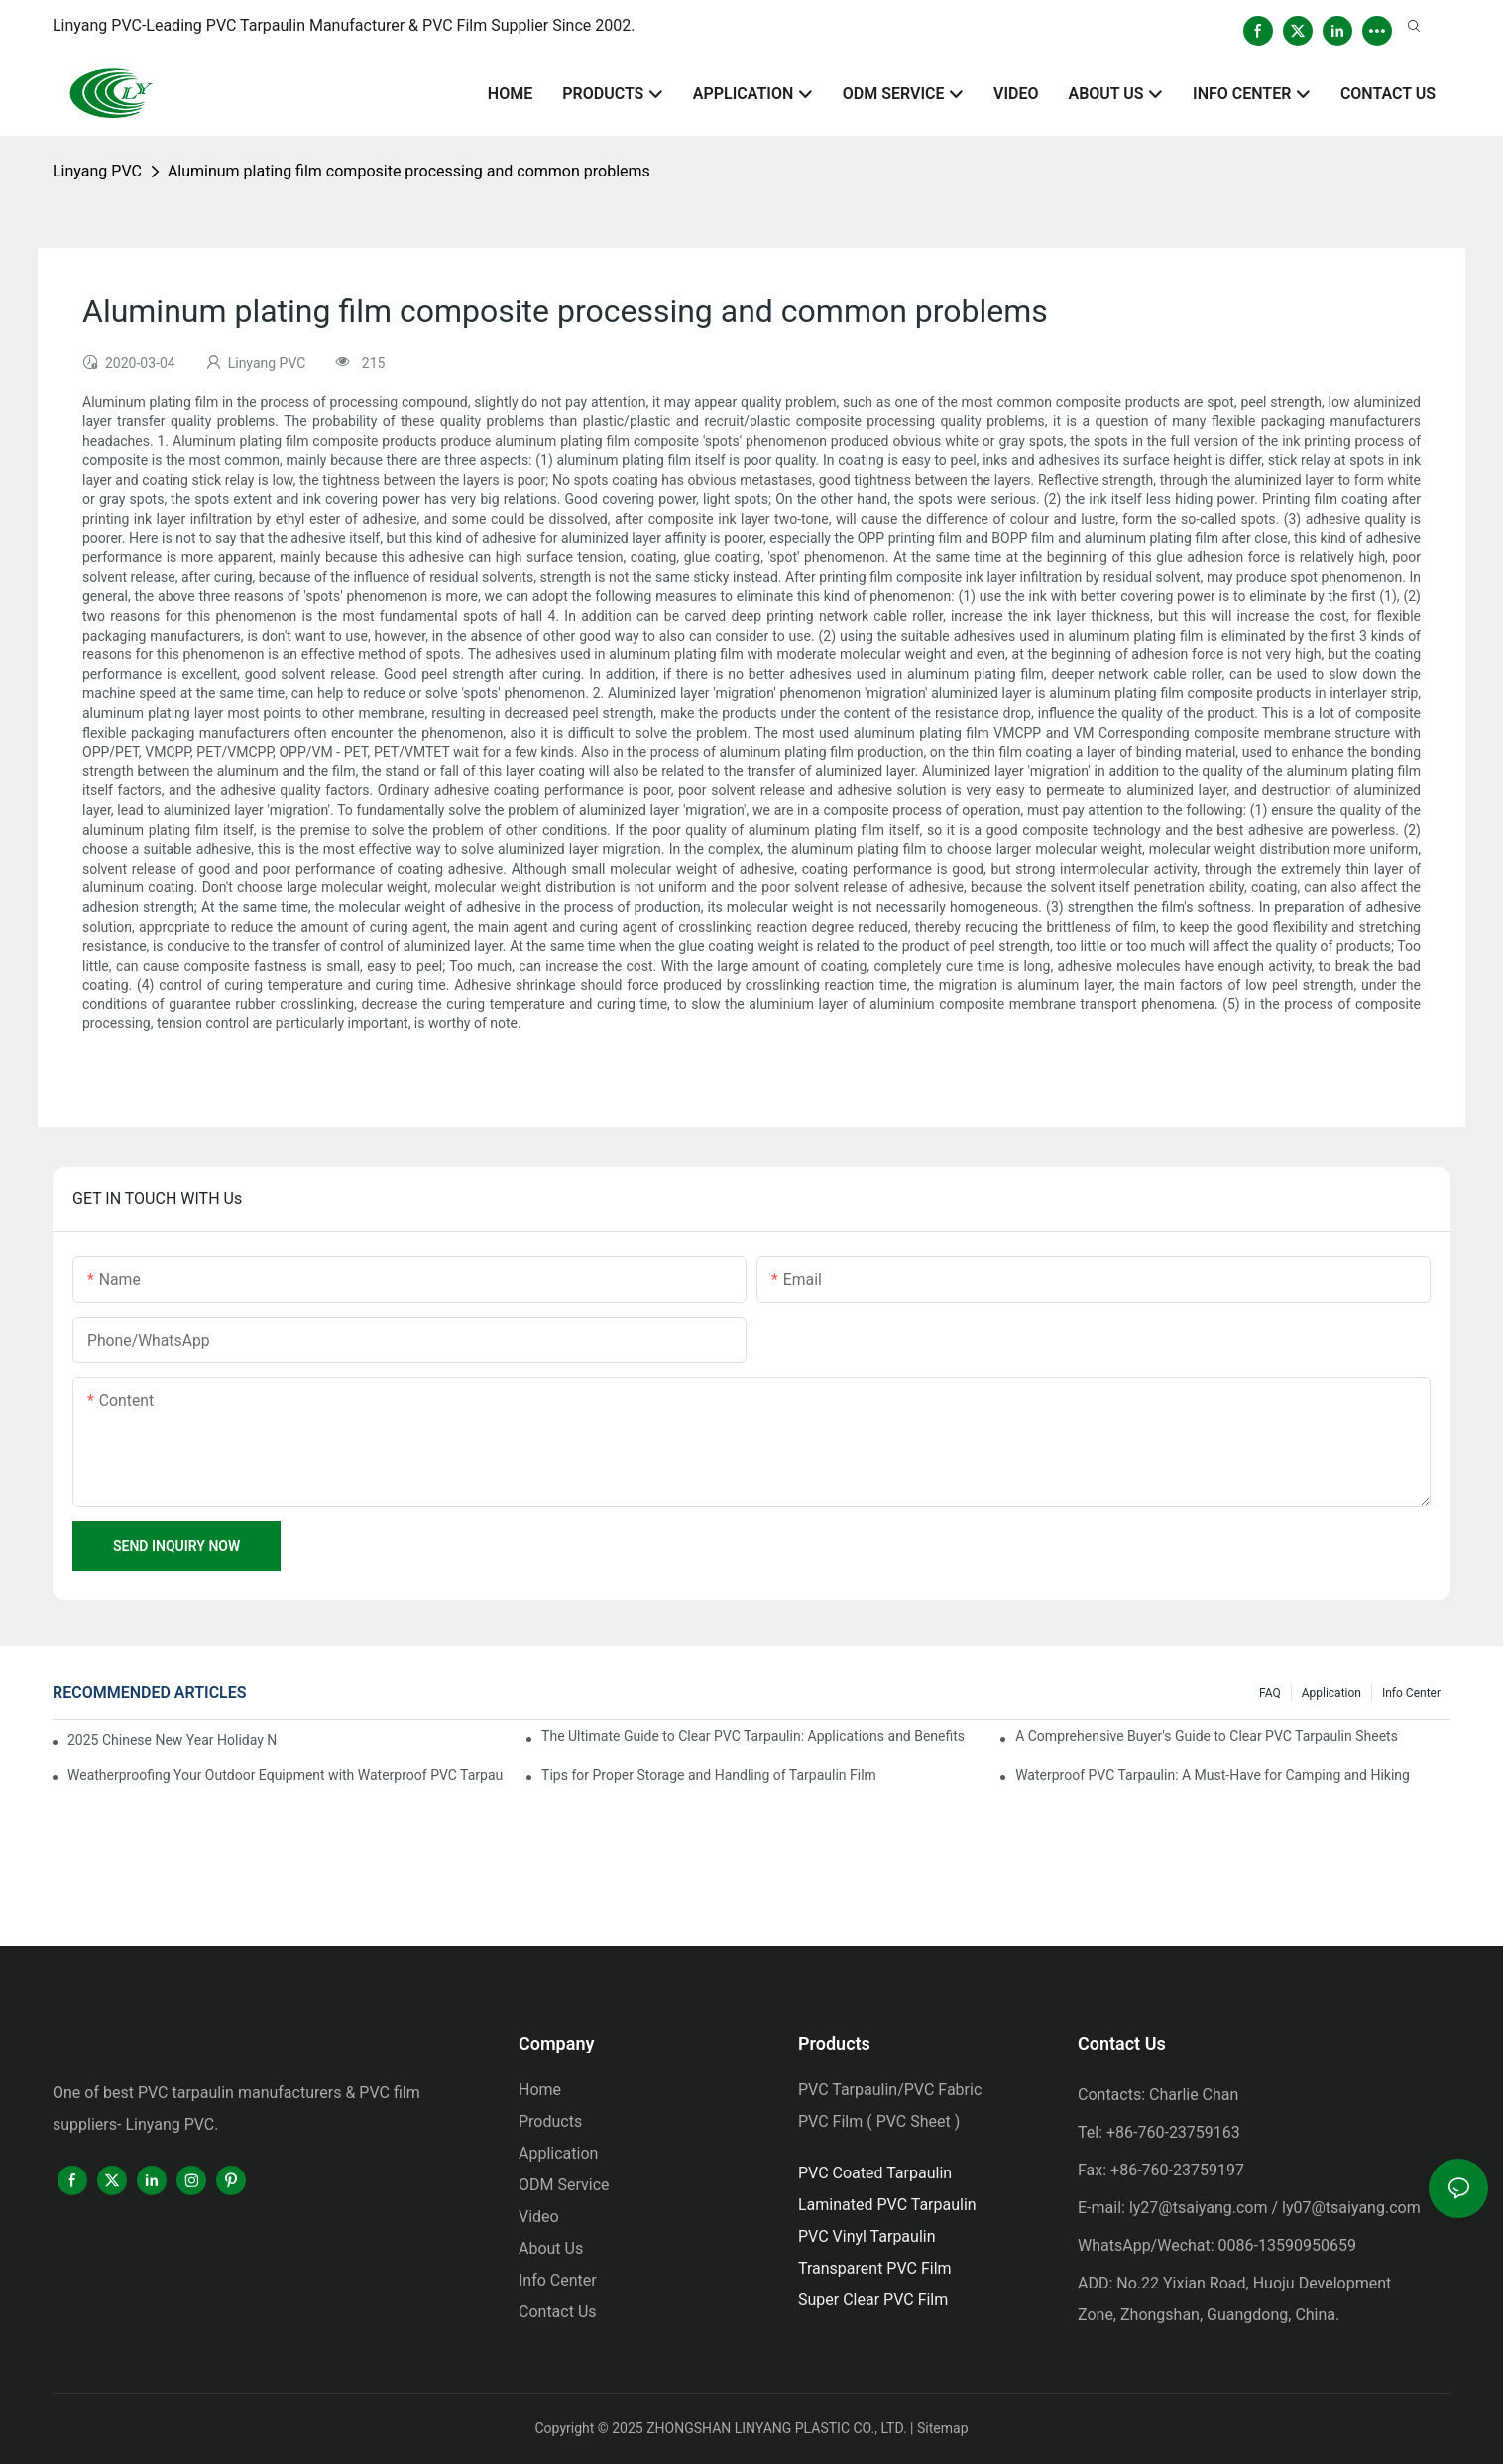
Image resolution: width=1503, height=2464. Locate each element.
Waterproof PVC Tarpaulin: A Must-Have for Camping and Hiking (1212, 1775)
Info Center (1411, 1693)
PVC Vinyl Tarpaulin (867, 2236)
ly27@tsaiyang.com (1198, 2207)
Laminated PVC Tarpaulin (887, 2204)
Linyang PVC (97, 171)
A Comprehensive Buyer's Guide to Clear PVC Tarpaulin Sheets (1206, 1736)
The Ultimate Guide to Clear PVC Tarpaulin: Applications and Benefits (753, 1736)
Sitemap (942, 2428)
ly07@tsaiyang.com (1351, 2207)
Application (1331, 1693)
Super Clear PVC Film (873, 2299)
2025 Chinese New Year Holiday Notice (172, 1740)
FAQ (1270, 1693)
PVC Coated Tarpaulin (875, 2173)
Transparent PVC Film (875, 2268)
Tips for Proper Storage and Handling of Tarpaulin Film (708, 1775)
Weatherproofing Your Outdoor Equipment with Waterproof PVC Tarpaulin (285, 1775)
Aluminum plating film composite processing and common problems (409, 171)
